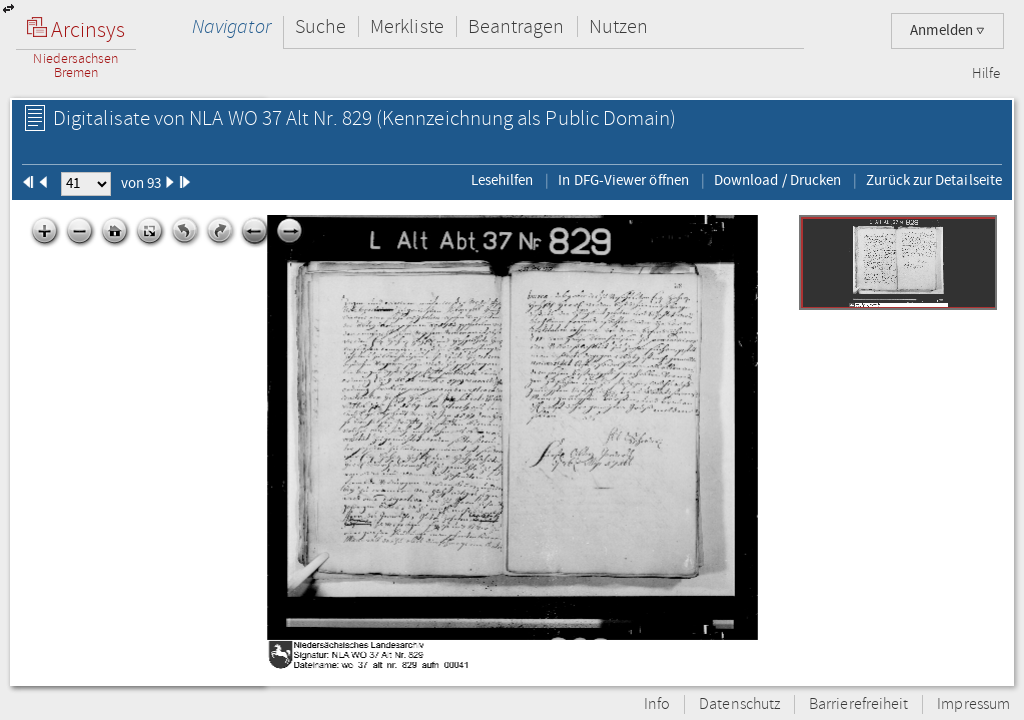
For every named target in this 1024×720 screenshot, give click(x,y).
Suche (320, 26)
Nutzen (618, 26)
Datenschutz (739, 704)
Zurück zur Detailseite (934, 180)
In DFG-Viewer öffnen (623, 180)
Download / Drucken (777, 180)
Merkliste (407, 26)
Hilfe (986, 74)
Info (657, 704)
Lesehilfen (502, 180)
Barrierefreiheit (858, 704)
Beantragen (516, 26)
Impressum (973, 704)
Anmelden (947, 30)
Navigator (231, 26)
